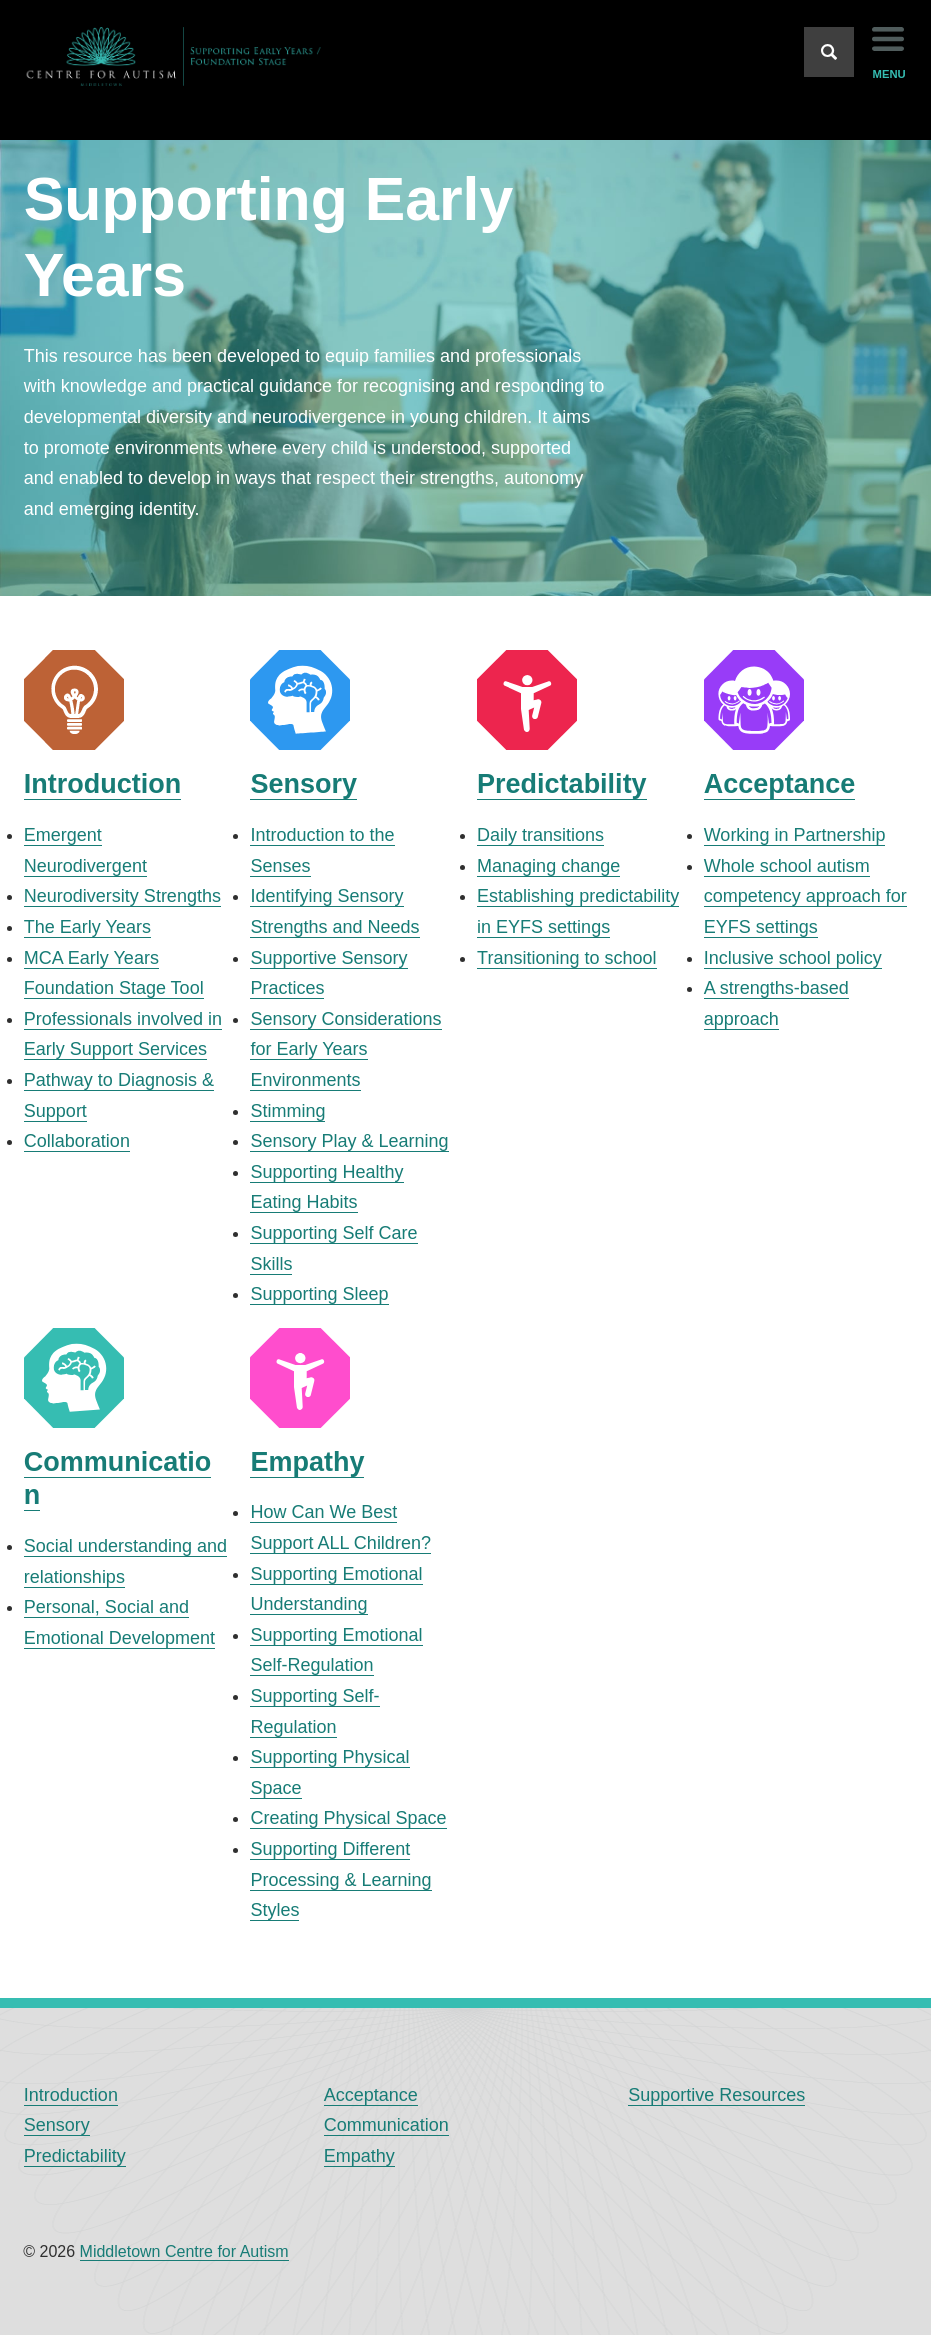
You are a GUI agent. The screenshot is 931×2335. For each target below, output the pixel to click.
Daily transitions (540, 835)
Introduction (102, 784)
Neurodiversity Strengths (122, 896)
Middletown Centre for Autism (184, 2251)
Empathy (307, 1462)
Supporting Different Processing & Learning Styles (340, 1879)
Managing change (548, 866)
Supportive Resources (716, 2095)
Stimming (287, 1111)
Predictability (562, 784)
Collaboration (77, 1141)
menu (889, 74)
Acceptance (780, 784)
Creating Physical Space (348, 1818)
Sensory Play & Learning (349, 1141)
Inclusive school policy (793, 958)
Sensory (303, 784)
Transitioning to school (566, 958)
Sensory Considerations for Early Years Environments (345, 1049)
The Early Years (87, 927)
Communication (386, 2125)
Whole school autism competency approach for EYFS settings (805, 896)
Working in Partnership (795, 835)
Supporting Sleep (319, 1294)
